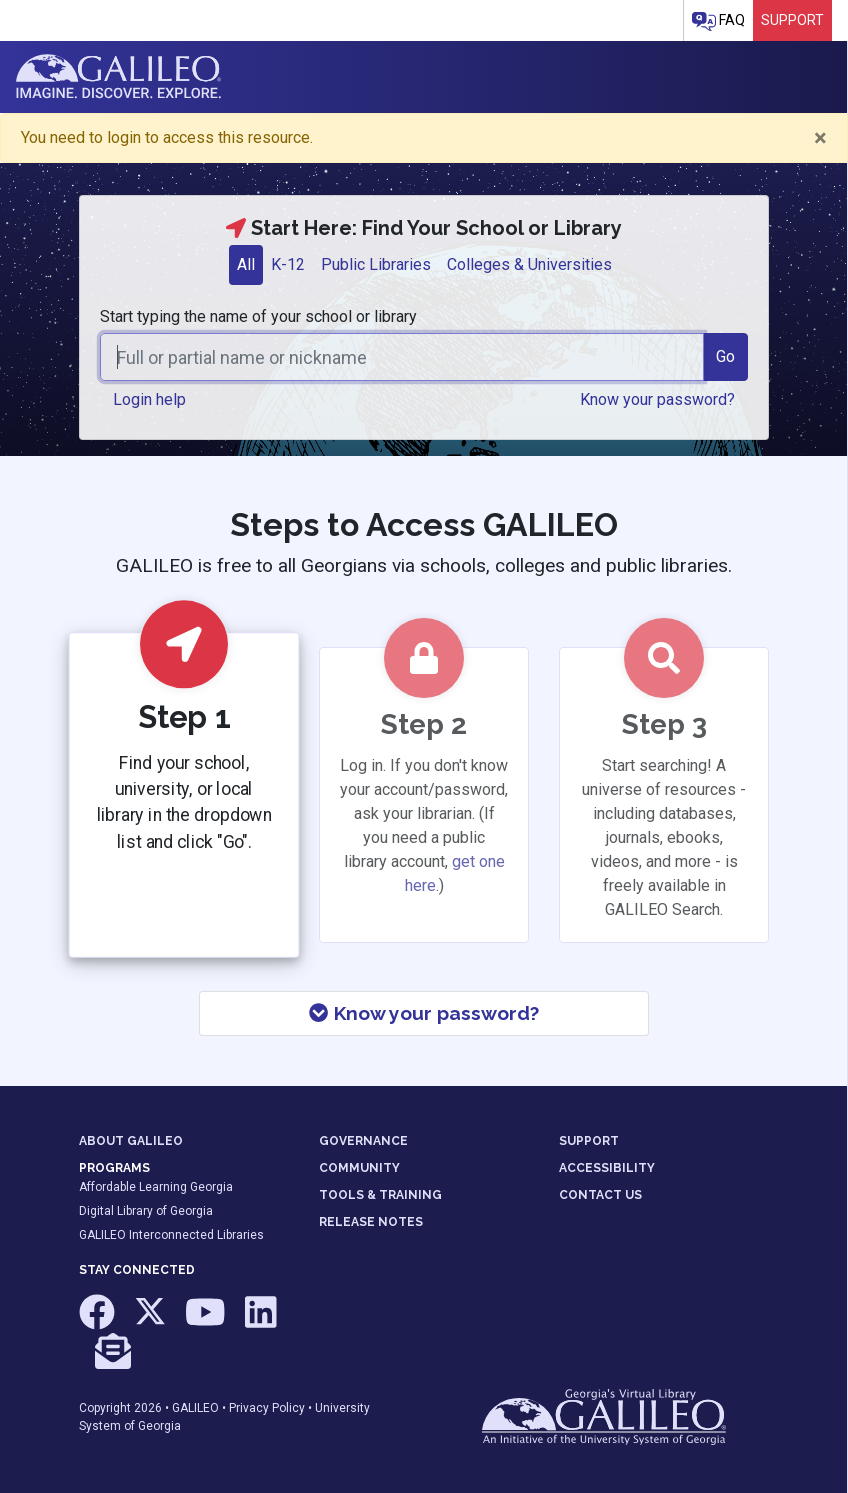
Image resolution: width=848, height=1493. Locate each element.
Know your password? (423, 1013)
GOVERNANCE (363, 1141)
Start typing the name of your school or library (258, 316)
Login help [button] (149, 399)
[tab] (246, 265)
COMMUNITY (359, 1168)
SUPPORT (589, 1141)
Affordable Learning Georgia (156, 1187)
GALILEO (195, 1408)
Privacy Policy (267, 1408)
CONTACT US (600, 1195)
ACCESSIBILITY (607, 1168)
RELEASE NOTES (371, 1222)
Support (792, 20)
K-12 (288, 264)
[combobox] (402, 357)
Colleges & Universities (529, 264)
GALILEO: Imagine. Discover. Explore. (118, 77)
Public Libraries (376, 264)
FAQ (718, 21)
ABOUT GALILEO (131, 1141)
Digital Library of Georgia (146, 1211)
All (246, 264)
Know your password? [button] (657, 399)
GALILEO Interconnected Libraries (171, 1235)
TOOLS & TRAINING (380, 1195)
